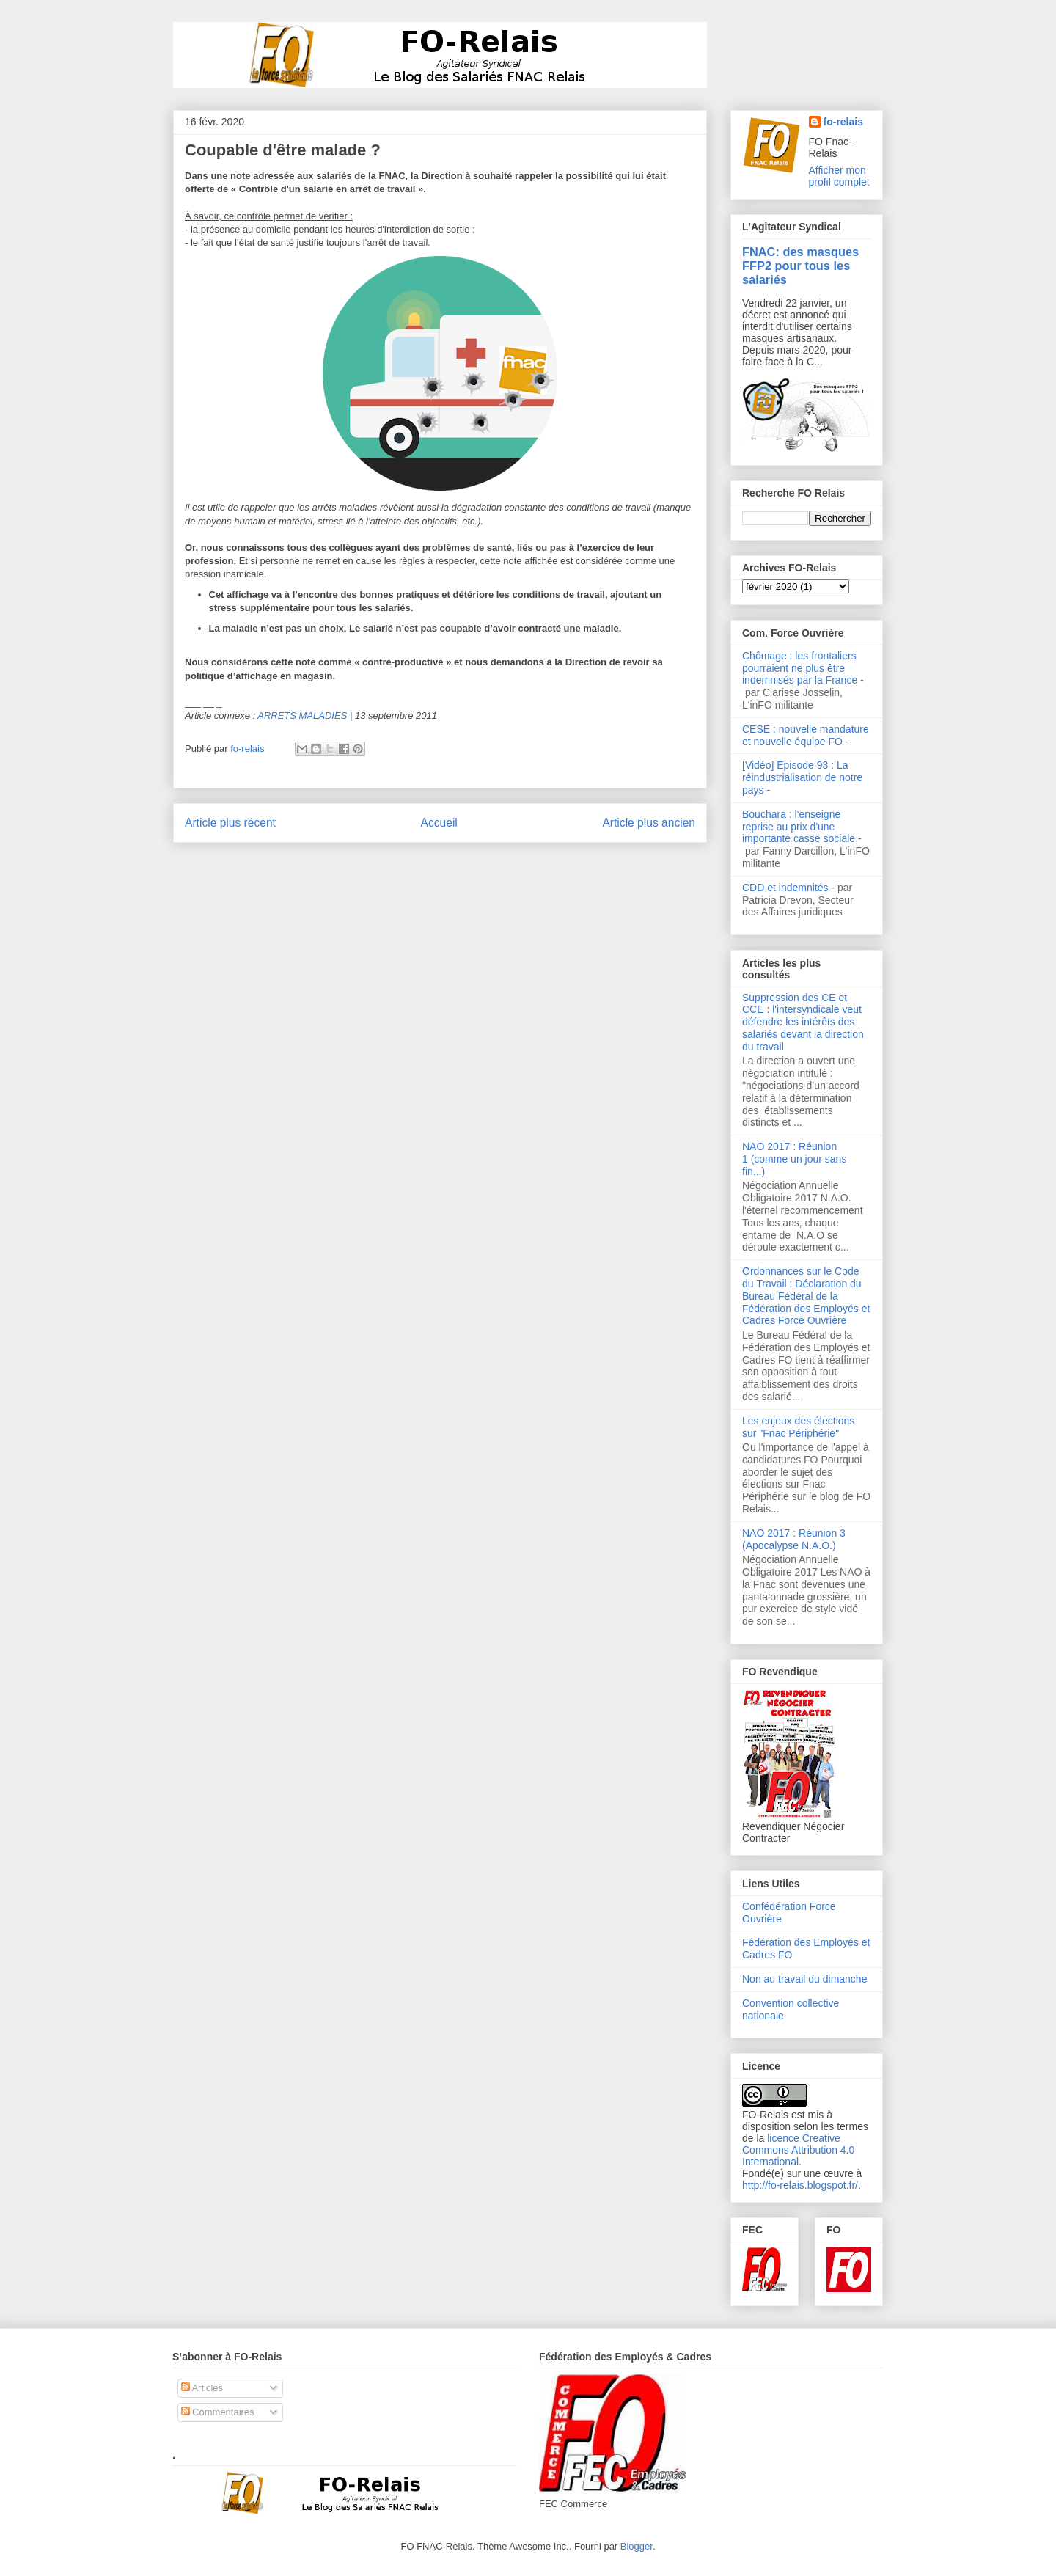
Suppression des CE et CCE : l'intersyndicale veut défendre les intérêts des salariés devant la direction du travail (803, 1022)
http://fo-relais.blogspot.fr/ (800, 2185)
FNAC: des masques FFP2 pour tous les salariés (800, 265)
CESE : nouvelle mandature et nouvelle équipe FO (805, 735)
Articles (202, 2387)
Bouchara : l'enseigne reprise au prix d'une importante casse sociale (798, 826)
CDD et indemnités (785, 887)
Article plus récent (230, 822)
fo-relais (843, 122)
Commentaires (217, 2412)
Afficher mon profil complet (839, 176)
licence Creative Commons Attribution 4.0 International (798, 2149)
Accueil (439, 822)
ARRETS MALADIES (302, 715)
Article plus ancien (648, 822)
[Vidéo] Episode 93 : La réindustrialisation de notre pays (802, 777)
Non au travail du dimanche (804, 1979)
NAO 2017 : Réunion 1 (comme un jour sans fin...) (794, 1159)
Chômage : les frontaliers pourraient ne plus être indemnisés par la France (799, 668)
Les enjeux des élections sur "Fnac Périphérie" (798, 1427)
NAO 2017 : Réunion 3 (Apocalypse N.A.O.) (794, 1539)
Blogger (636, 2546)
